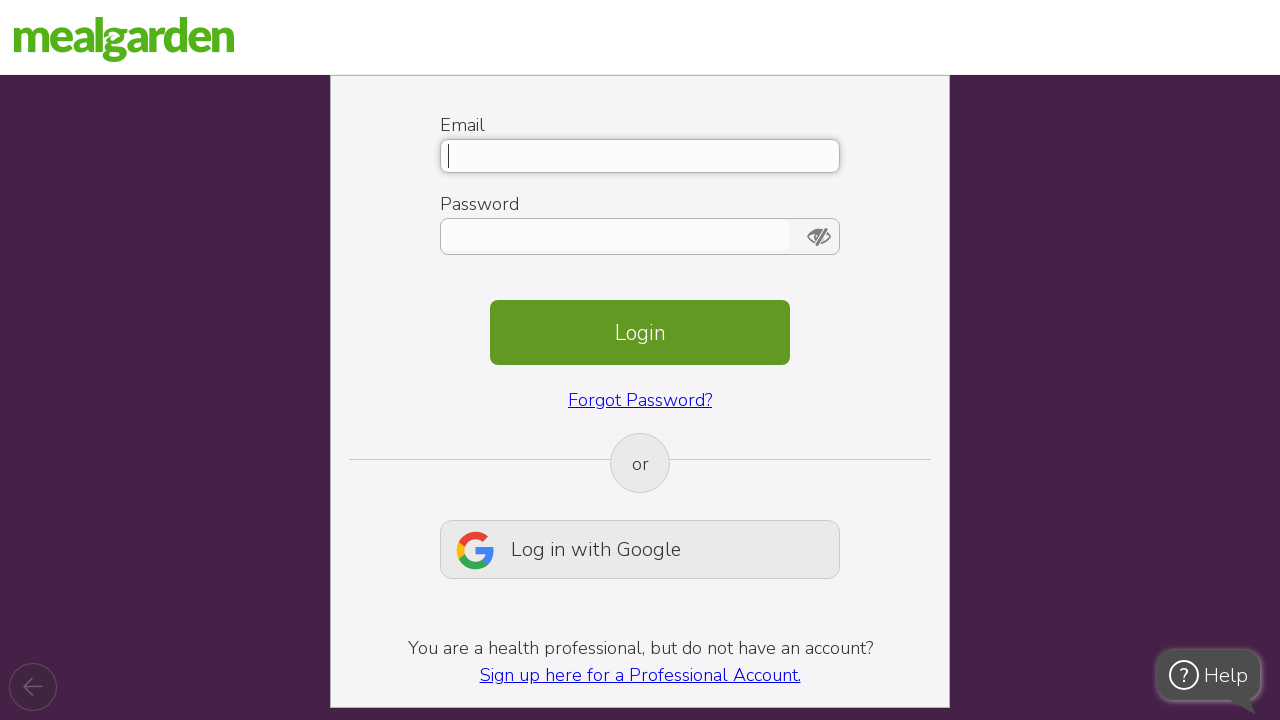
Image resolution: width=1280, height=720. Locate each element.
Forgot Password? (640, 400)
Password (479, 204)
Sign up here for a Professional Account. (640, 675)
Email (462, 125)
